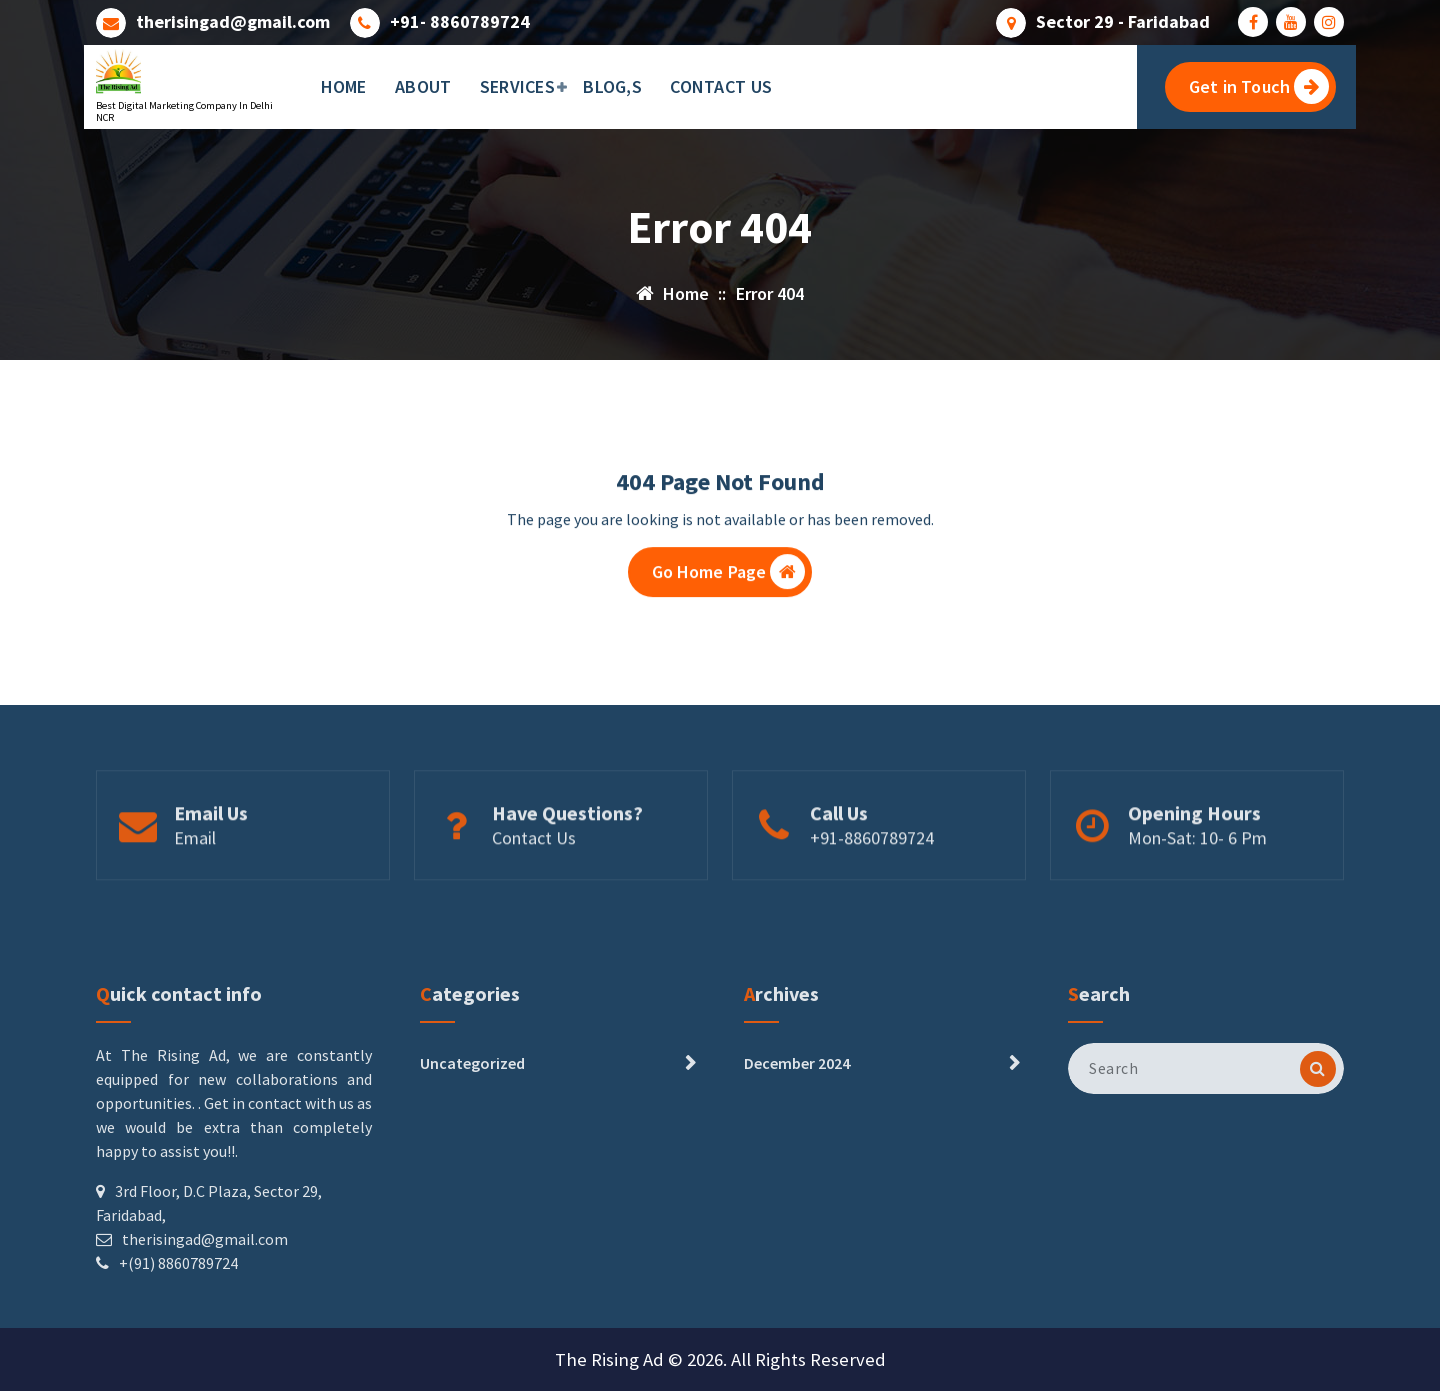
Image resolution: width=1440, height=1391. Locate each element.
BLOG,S (612, 86)
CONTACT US (721, 86)
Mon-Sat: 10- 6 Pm (1197, 883)
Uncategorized (472, 1192)
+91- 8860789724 (460, 19)
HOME (344, 86)
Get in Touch (1259, 86)
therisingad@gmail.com (233, 19)
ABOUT (423, 86)
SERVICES (517, 86)
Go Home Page (729, 581)
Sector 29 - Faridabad (1123, 19)
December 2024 (797, 1192)
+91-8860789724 (872, 883)
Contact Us (534, 883)
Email (195, 883)
